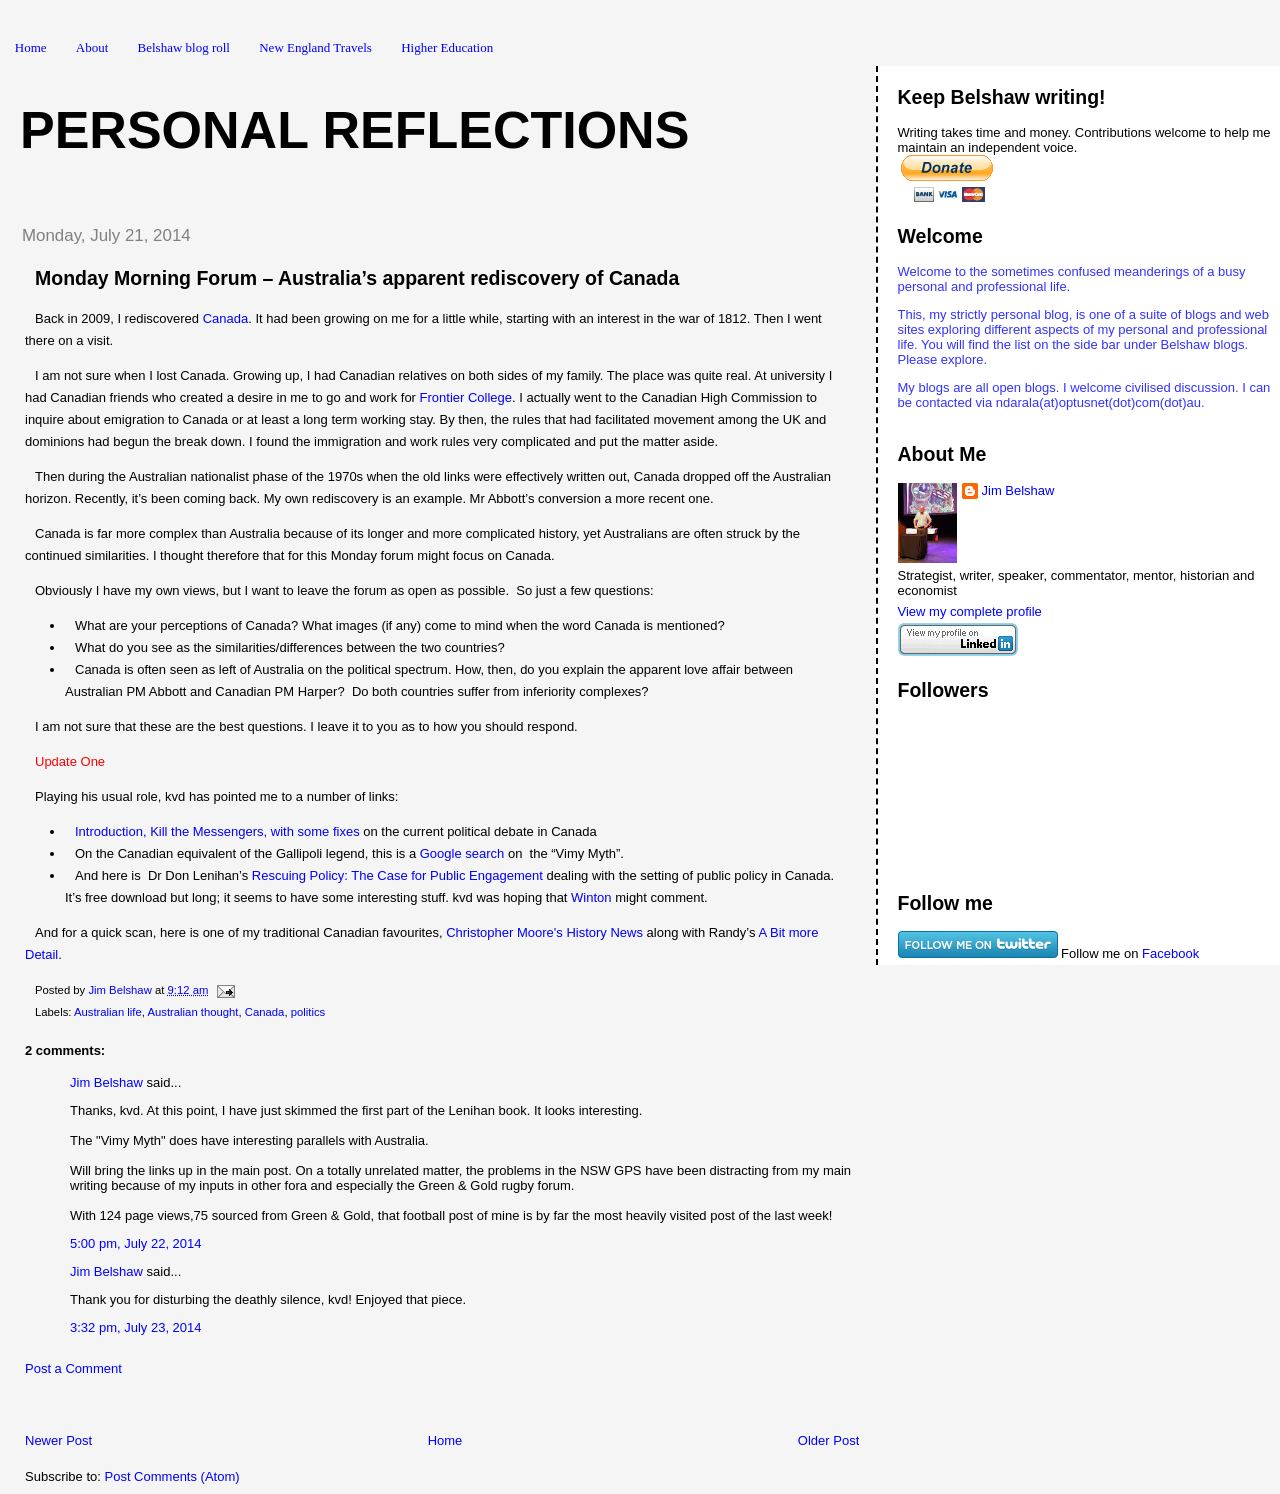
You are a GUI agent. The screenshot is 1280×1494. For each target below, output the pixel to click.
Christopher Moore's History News (544, 932)
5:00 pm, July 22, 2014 (136, 1243)
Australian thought (192, 1012)
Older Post (828, 1440)
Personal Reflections (354, 130)
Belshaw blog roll (184, 47)
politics (308, 1012)
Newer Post (58, 1440)
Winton (591, 897)
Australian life (108, 1012)
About (92, 47)
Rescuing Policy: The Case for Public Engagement (397, 875)
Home (31, 47)
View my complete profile (970, 611)
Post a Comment (73, 1368)
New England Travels (315, 47)
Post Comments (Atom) (172, 1476)
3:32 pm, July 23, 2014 (136, 1327)
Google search (462, 853)
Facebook (1170, 953)
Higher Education (447, 47)
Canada (226, 318)
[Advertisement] (239, 1409)
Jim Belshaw (106, 1082)
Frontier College (466, 397)
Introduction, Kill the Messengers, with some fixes (217, 831)
